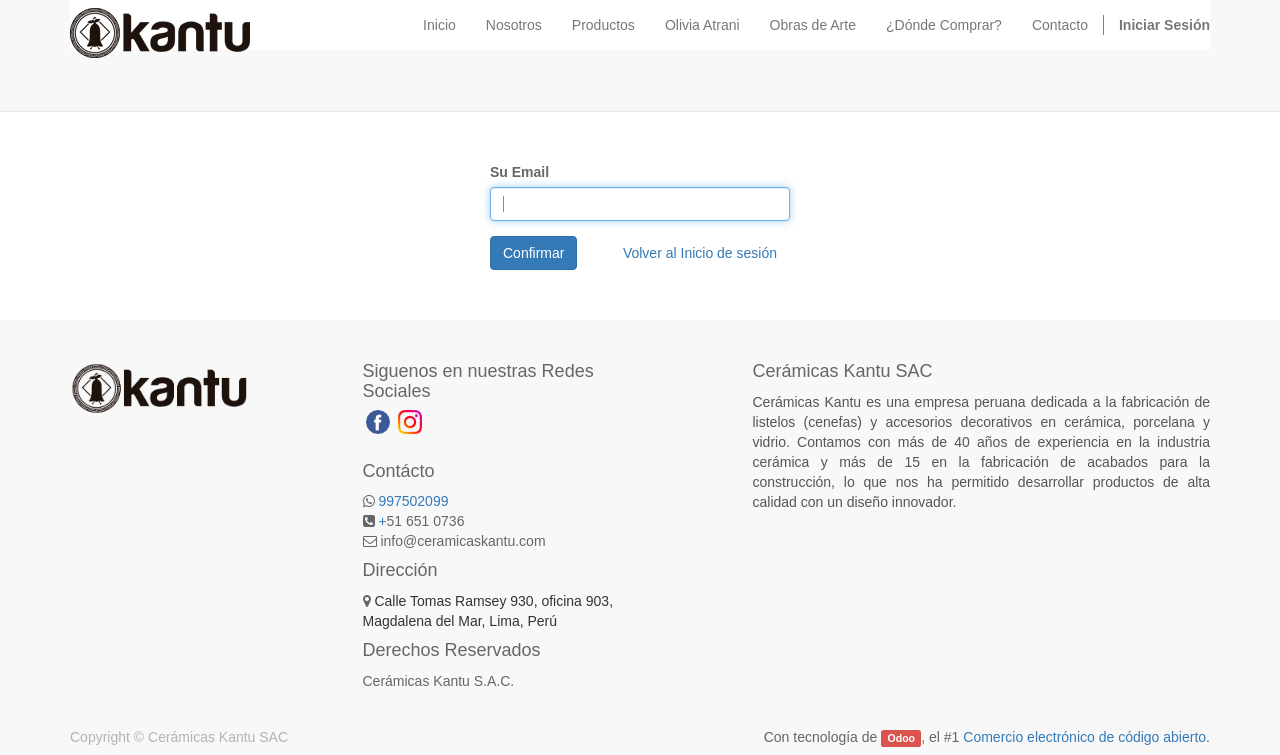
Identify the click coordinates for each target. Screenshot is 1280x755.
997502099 (413, 501)
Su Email (519, 172)
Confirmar (533, 253)
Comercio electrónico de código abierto (1084, 737)
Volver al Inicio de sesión (700, 253)
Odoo (901, 738)
